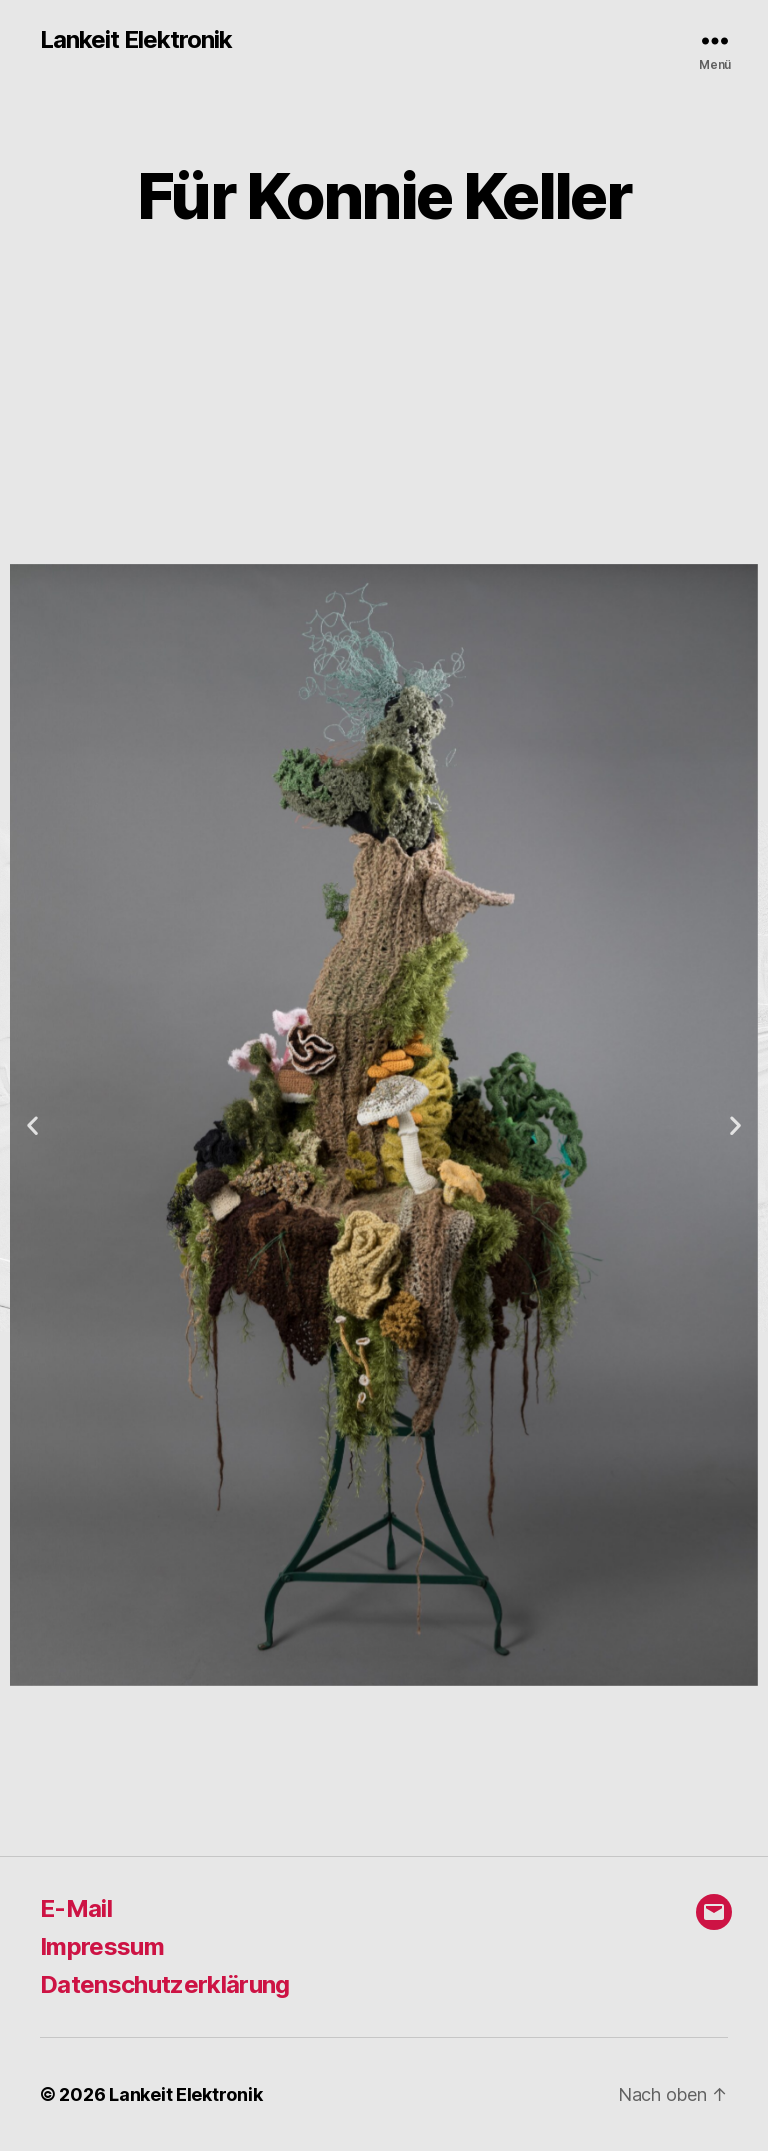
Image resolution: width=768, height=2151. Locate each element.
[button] (32, 1124)
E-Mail (76, 1908)
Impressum (102, 1946)
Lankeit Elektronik (136, 40)
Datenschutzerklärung (165, 1984)
